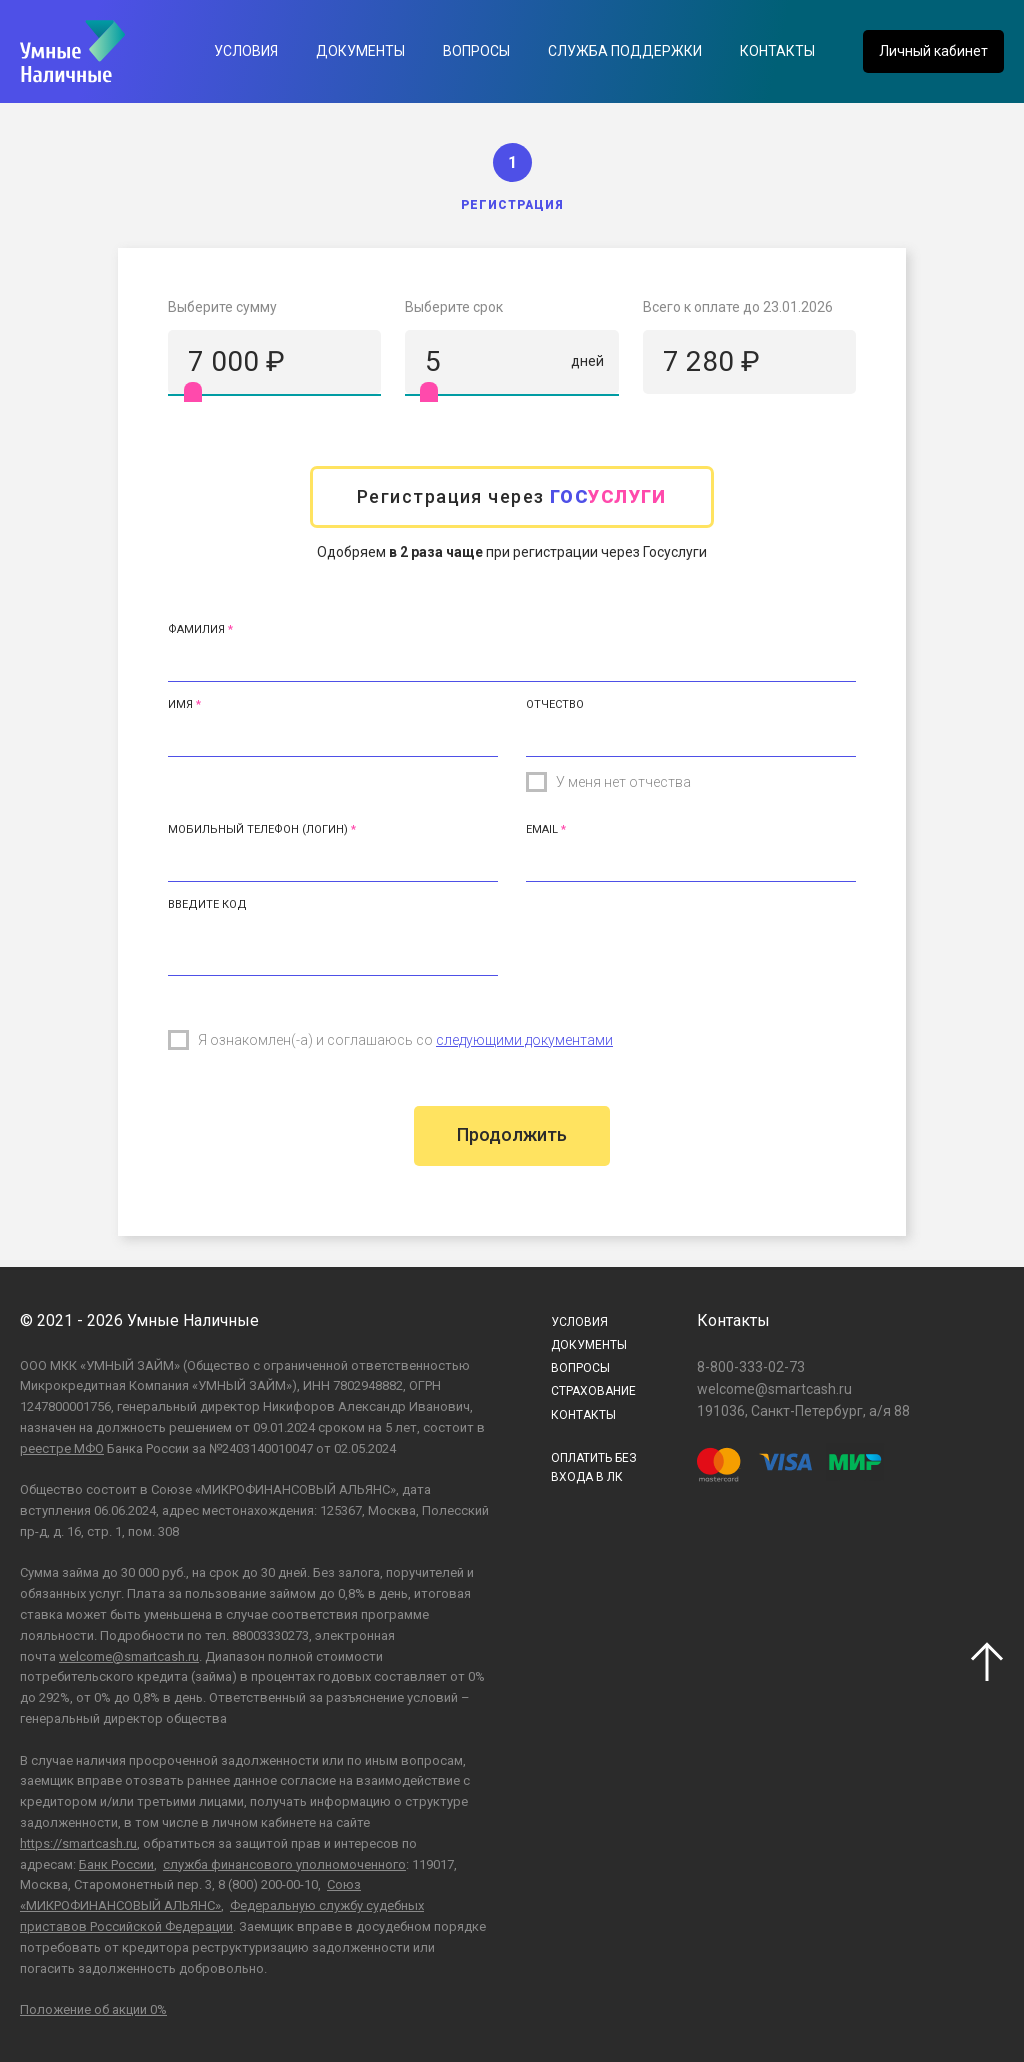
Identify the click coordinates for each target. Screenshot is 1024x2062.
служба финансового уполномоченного (284, 1864)
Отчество (555, 704)
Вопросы (476, 51)
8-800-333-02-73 (751, 1367)
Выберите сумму (222, 307)
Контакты (777, 51)
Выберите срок (454, 307)
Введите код (207, 904)
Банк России (116, 1864)
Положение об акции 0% (93, 2009)
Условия (246, 51)
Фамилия (196, 629)
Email (542, 829)
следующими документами (524, 1040)
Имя (180, 704)
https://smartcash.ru (78, 1843)
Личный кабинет (933, 51)
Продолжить (512, 1134)
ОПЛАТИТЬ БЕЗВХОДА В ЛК (594, 1467)
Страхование (593, 1391)
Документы (360, 51)
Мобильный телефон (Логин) (258, 829)
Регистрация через (512, 496)
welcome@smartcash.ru (129, 1656)
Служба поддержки (625, 51)
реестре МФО (62, 1448)
